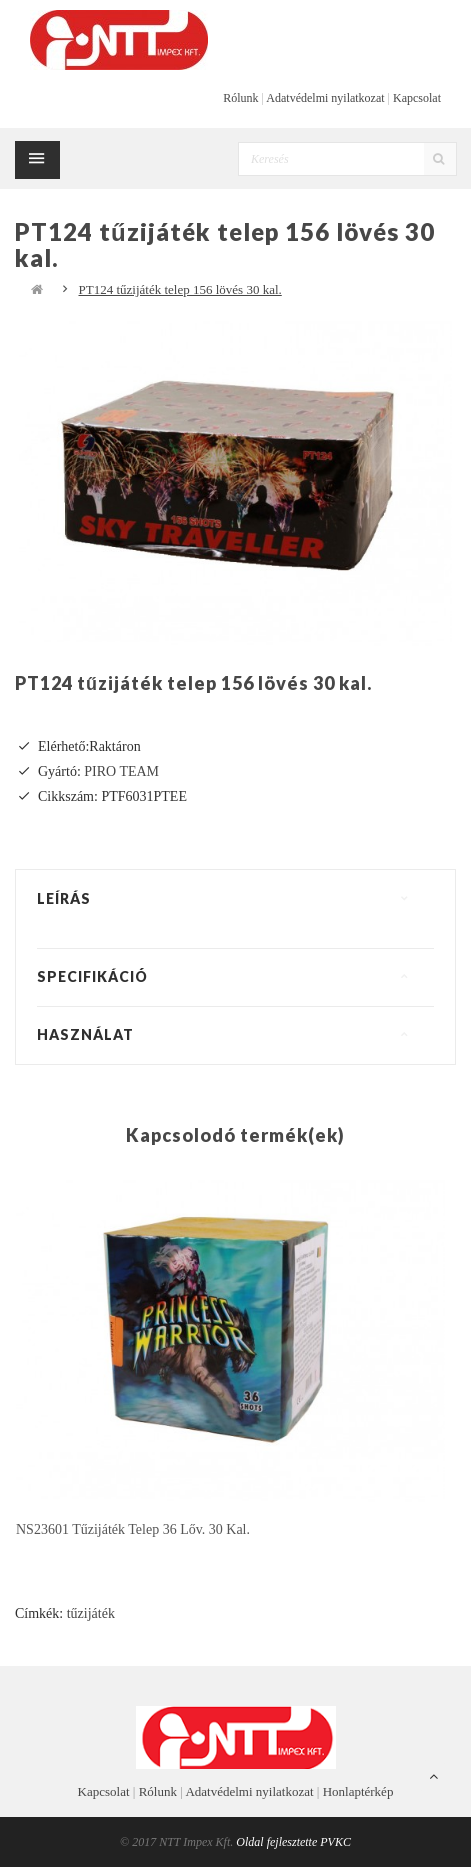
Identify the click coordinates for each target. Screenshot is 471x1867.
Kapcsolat (417, 98)
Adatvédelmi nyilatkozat (325, 98)
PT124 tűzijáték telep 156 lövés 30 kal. (180, 289)
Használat (85, 1034)
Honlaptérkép (358, 1791)
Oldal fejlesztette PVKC (293, 1842)
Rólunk (240, 98)
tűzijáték (91, 1613)
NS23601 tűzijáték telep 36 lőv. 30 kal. (133, 1529)
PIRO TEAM (121, 771)
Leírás (64, 898)
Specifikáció (92, 976)
